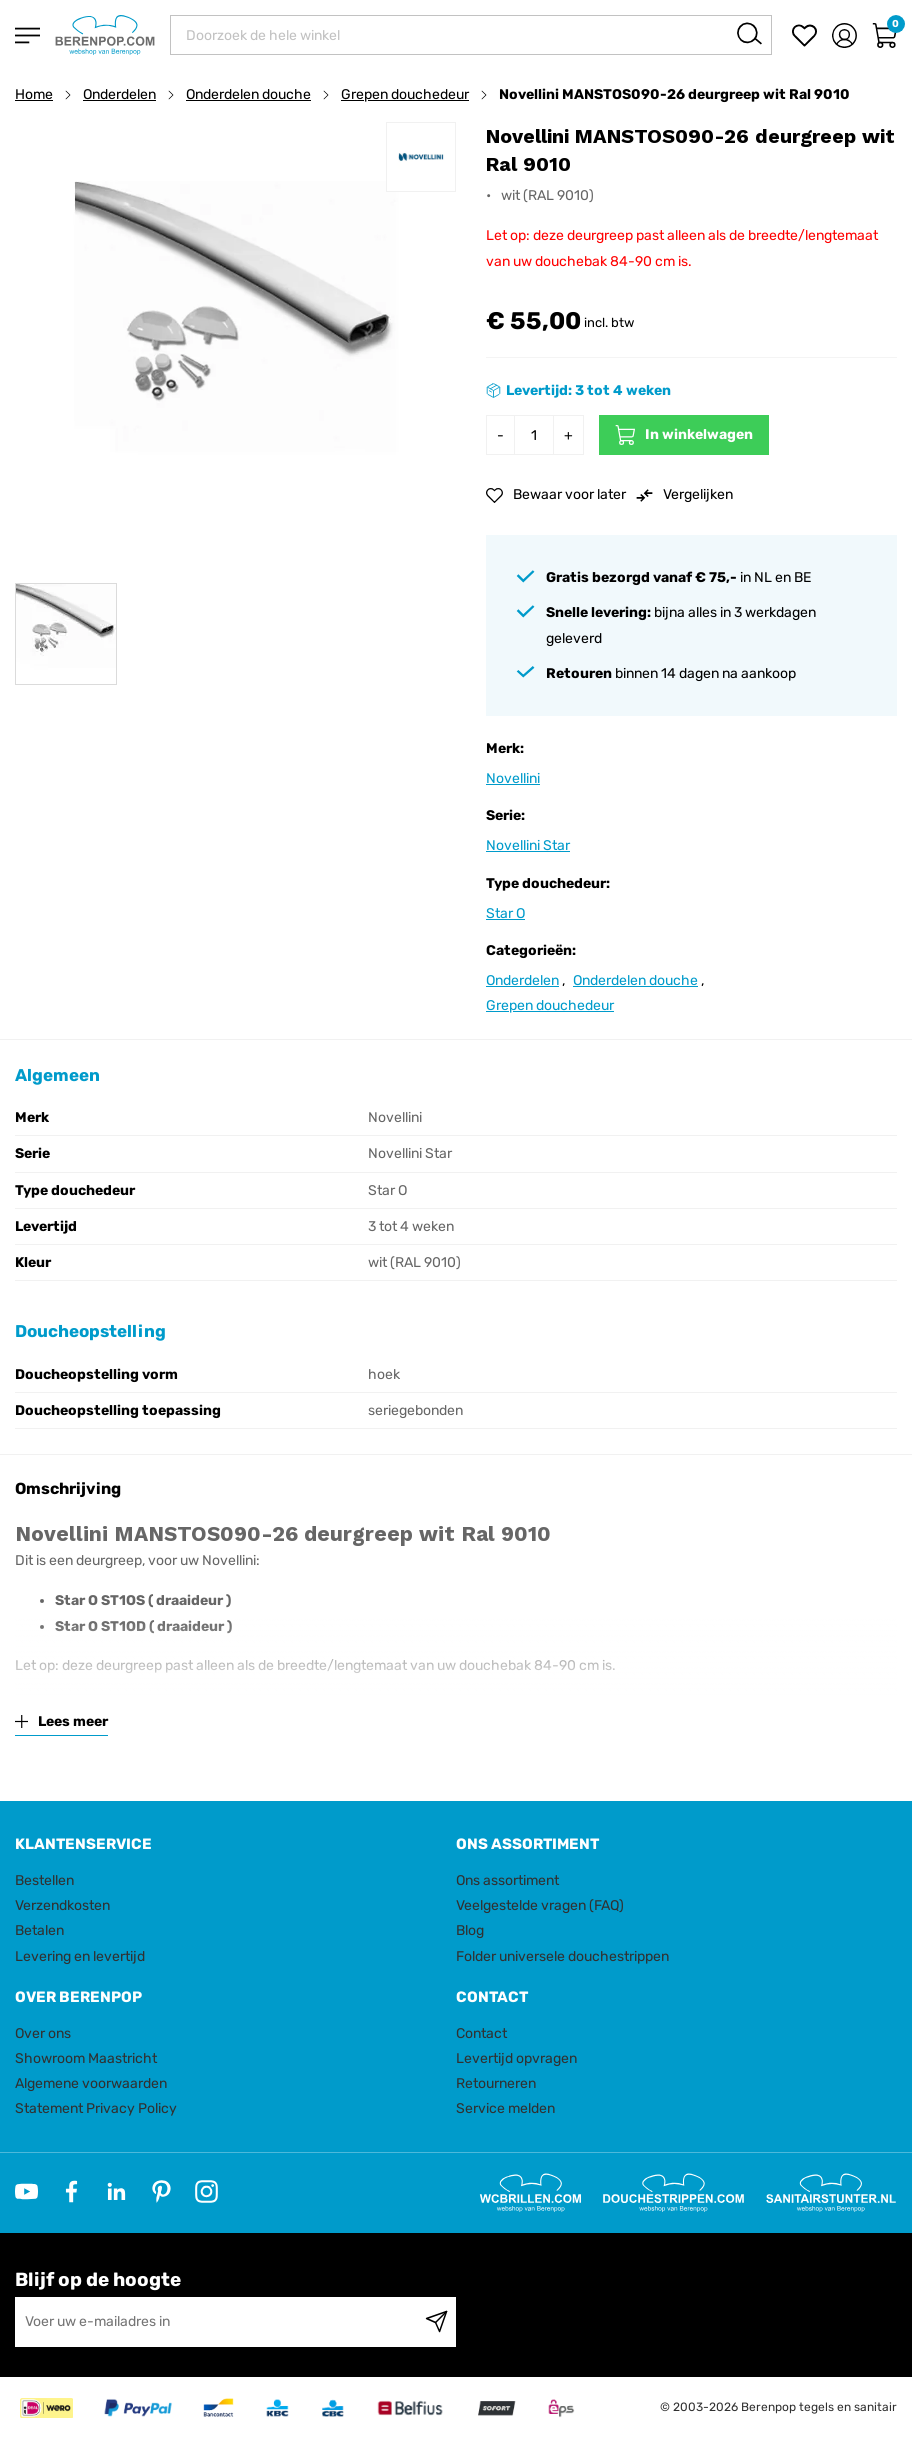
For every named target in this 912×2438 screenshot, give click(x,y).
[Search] (749, 33)
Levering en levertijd (80, 1956)
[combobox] (471, 35)
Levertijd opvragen (516, 2058)
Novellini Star (528, 845)
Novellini (513, 778)
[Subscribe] (436, 2322)
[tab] (228, 1844)
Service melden (505, 2108)
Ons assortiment (507, 1880)
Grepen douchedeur (405, 94)
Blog (470, 1930)
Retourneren (496, 2083)
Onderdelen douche (248, 94)
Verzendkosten (62, 1905)
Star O (505, 913)
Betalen (39, 1930)
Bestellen (44, 1880)
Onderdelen (119, 94)
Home (34, 94)
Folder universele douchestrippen (562, 1956)
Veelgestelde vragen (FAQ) (540, 1905)
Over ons (43, 2033)
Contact (481, 2033)
